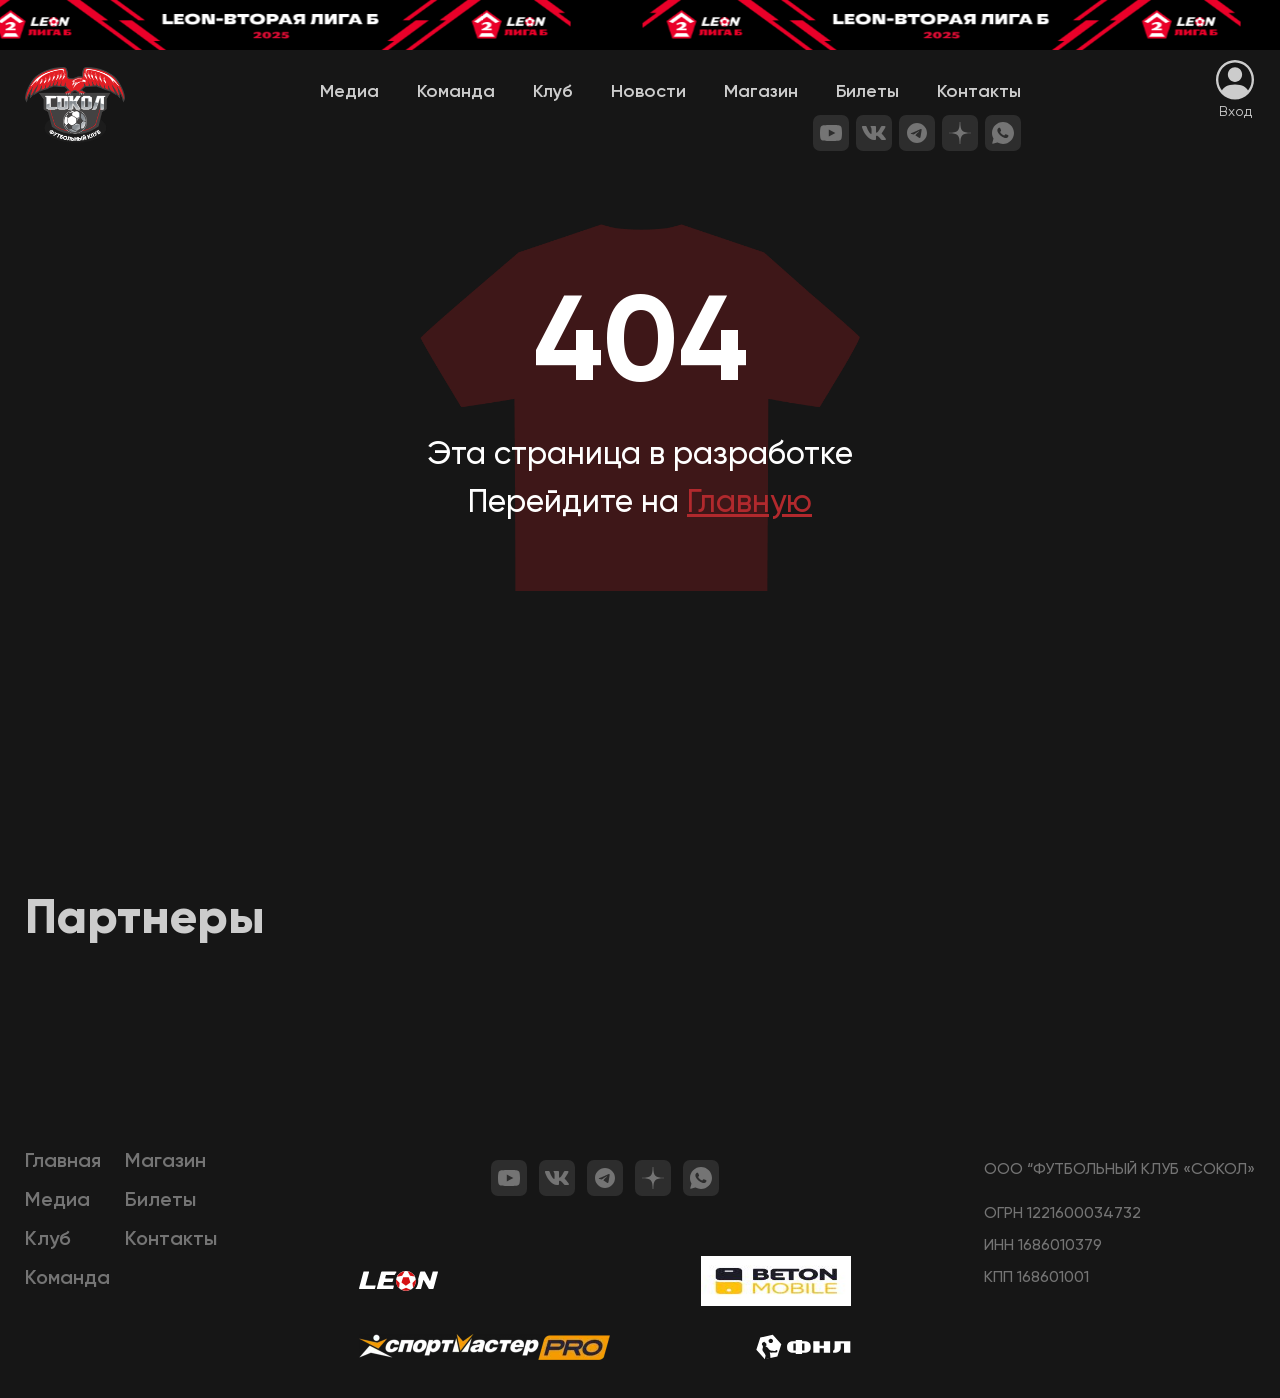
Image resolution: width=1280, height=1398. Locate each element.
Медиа (349, 92)
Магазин (761, 92)
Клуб (553, 92)
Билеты (867, 92)
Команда (456, 92)
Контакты (979, 92)
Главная (63, 1162)
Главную (749, 503)
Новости (648, 92)
